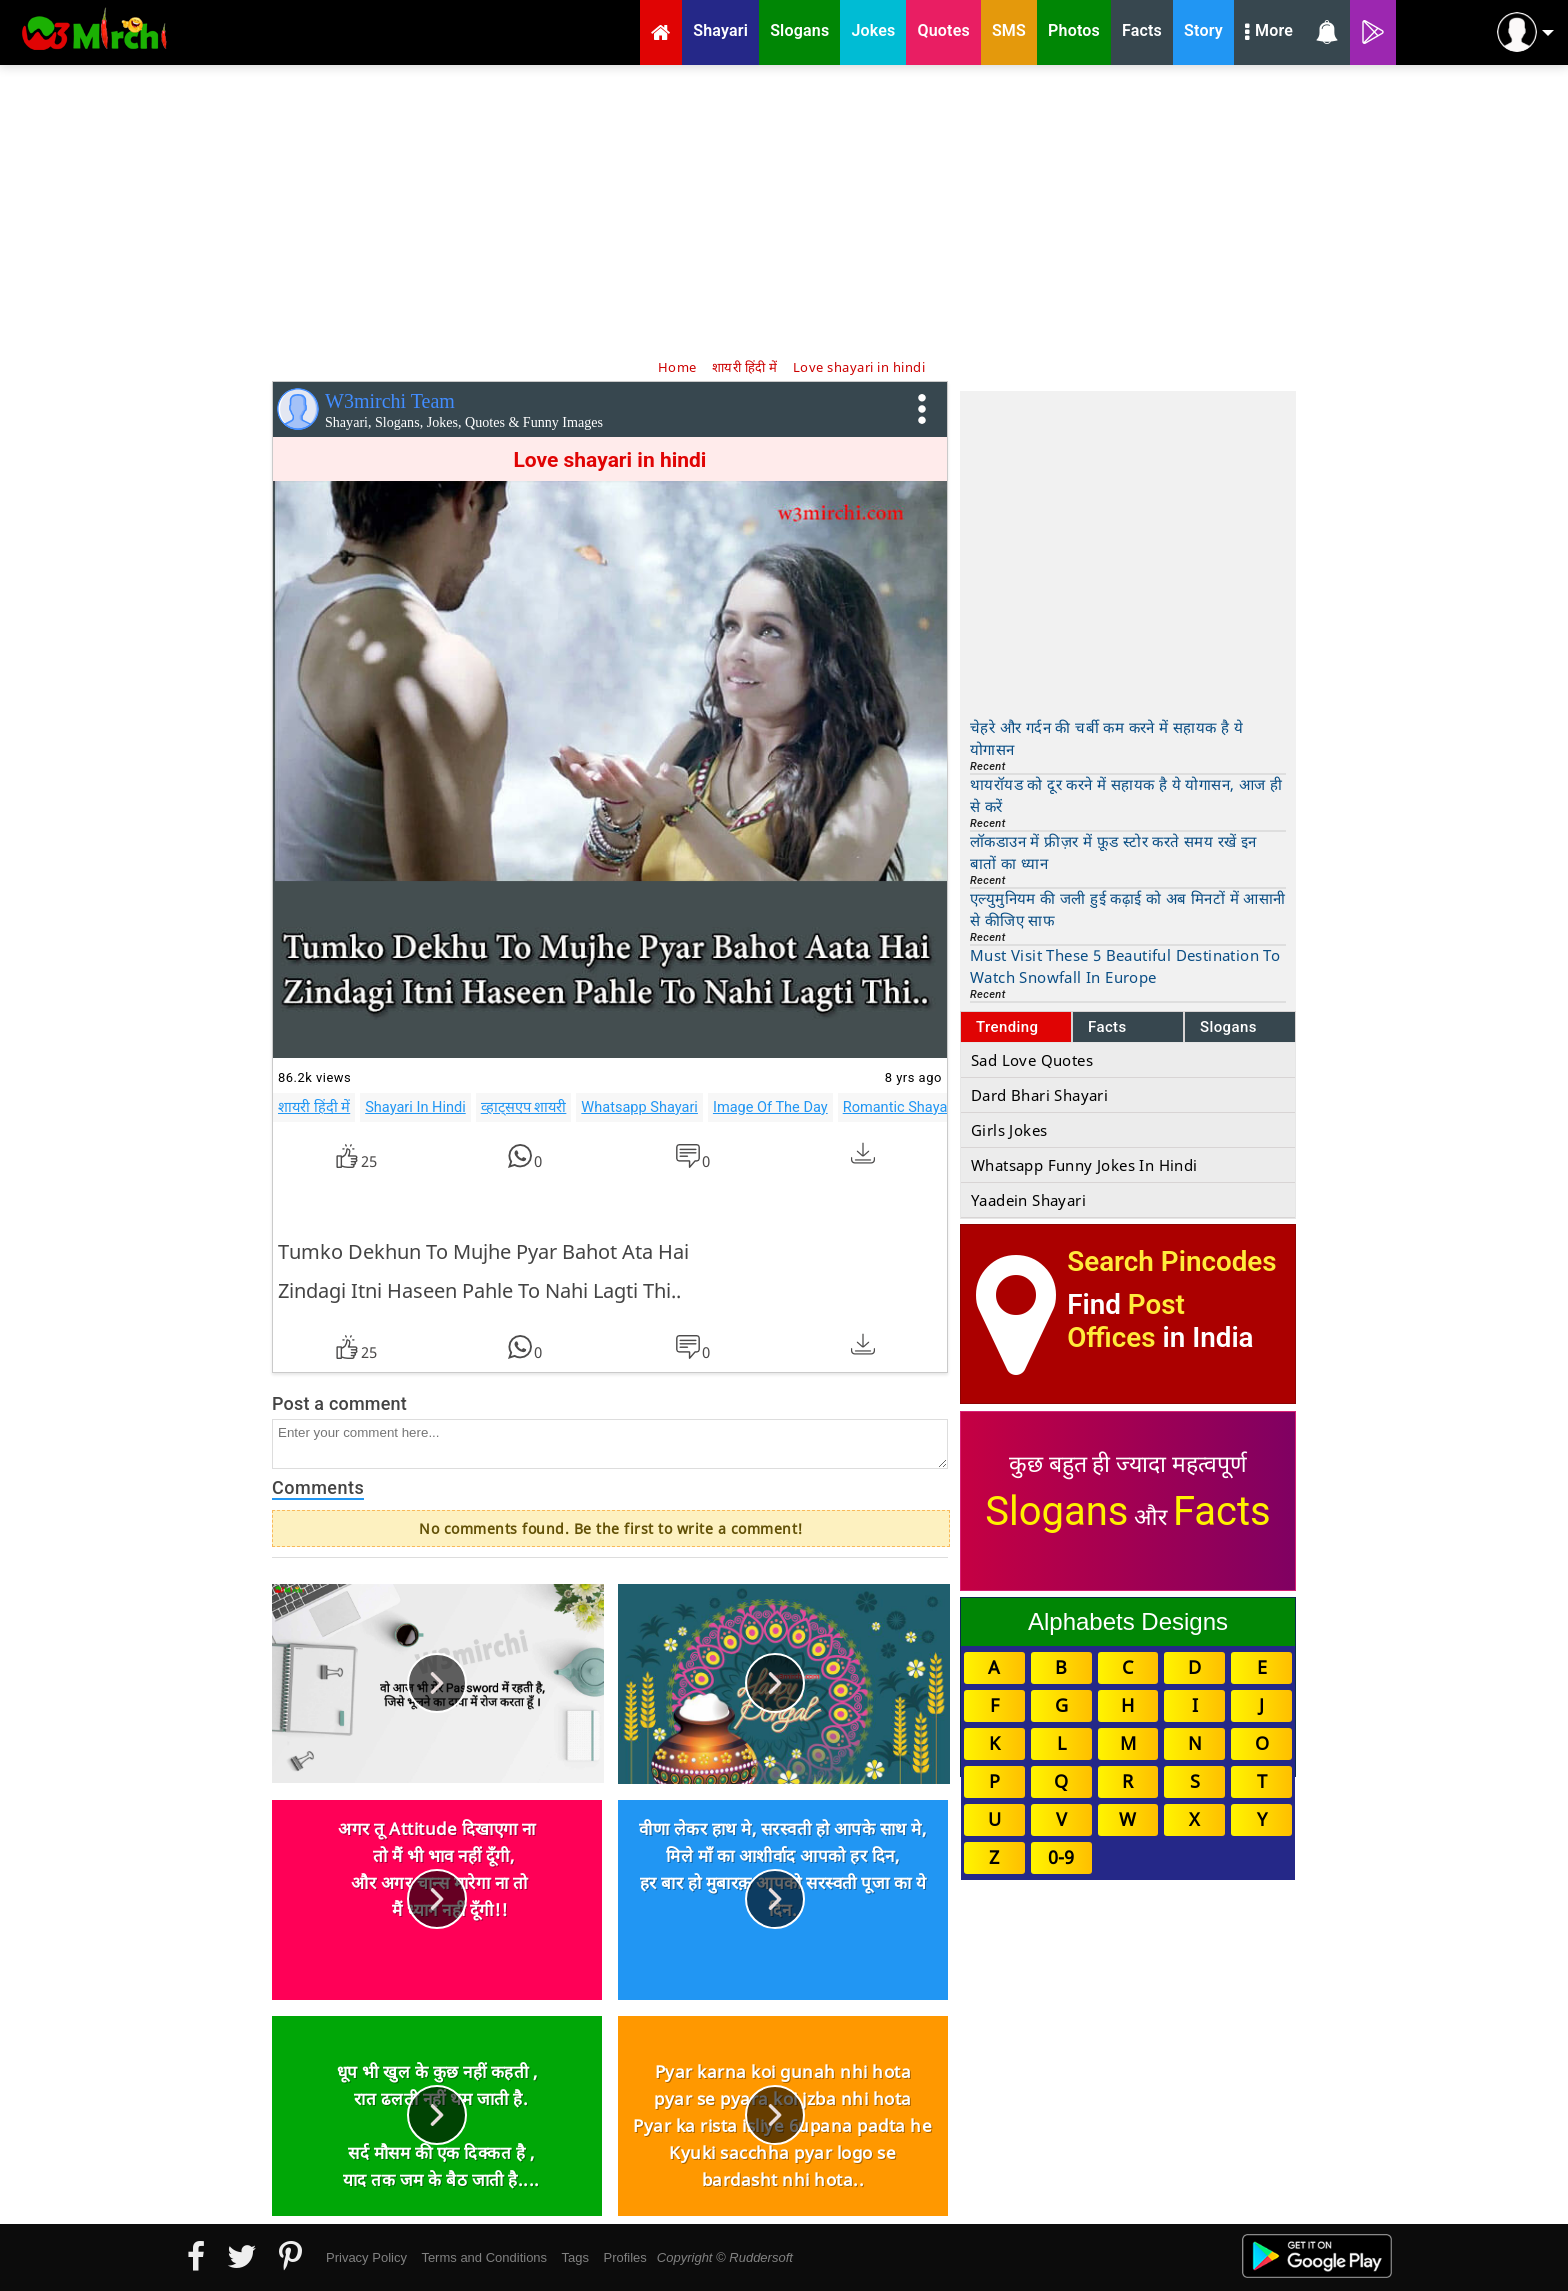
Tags (575, 2257)
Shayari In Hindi (415, 1107)
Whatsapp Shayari (639, 1107)
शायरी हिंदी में (314, 1107)
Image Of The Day (770, 1107)
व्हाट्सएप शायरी (524, 1107)
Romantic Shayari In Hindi (926, 1107)
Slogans (1228, 1027)
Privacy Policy (366, 2257)
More (1269, 33)
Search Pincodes (1171, 1261)
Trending (1007, 1027)
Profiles (624, 2257)
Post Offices (1126, 1321)
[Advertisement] (784, 210)
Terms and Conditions (484, 2257)
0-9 (1061, 1857)
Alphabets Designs (1128, 1621)
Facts (1107, 1027)
